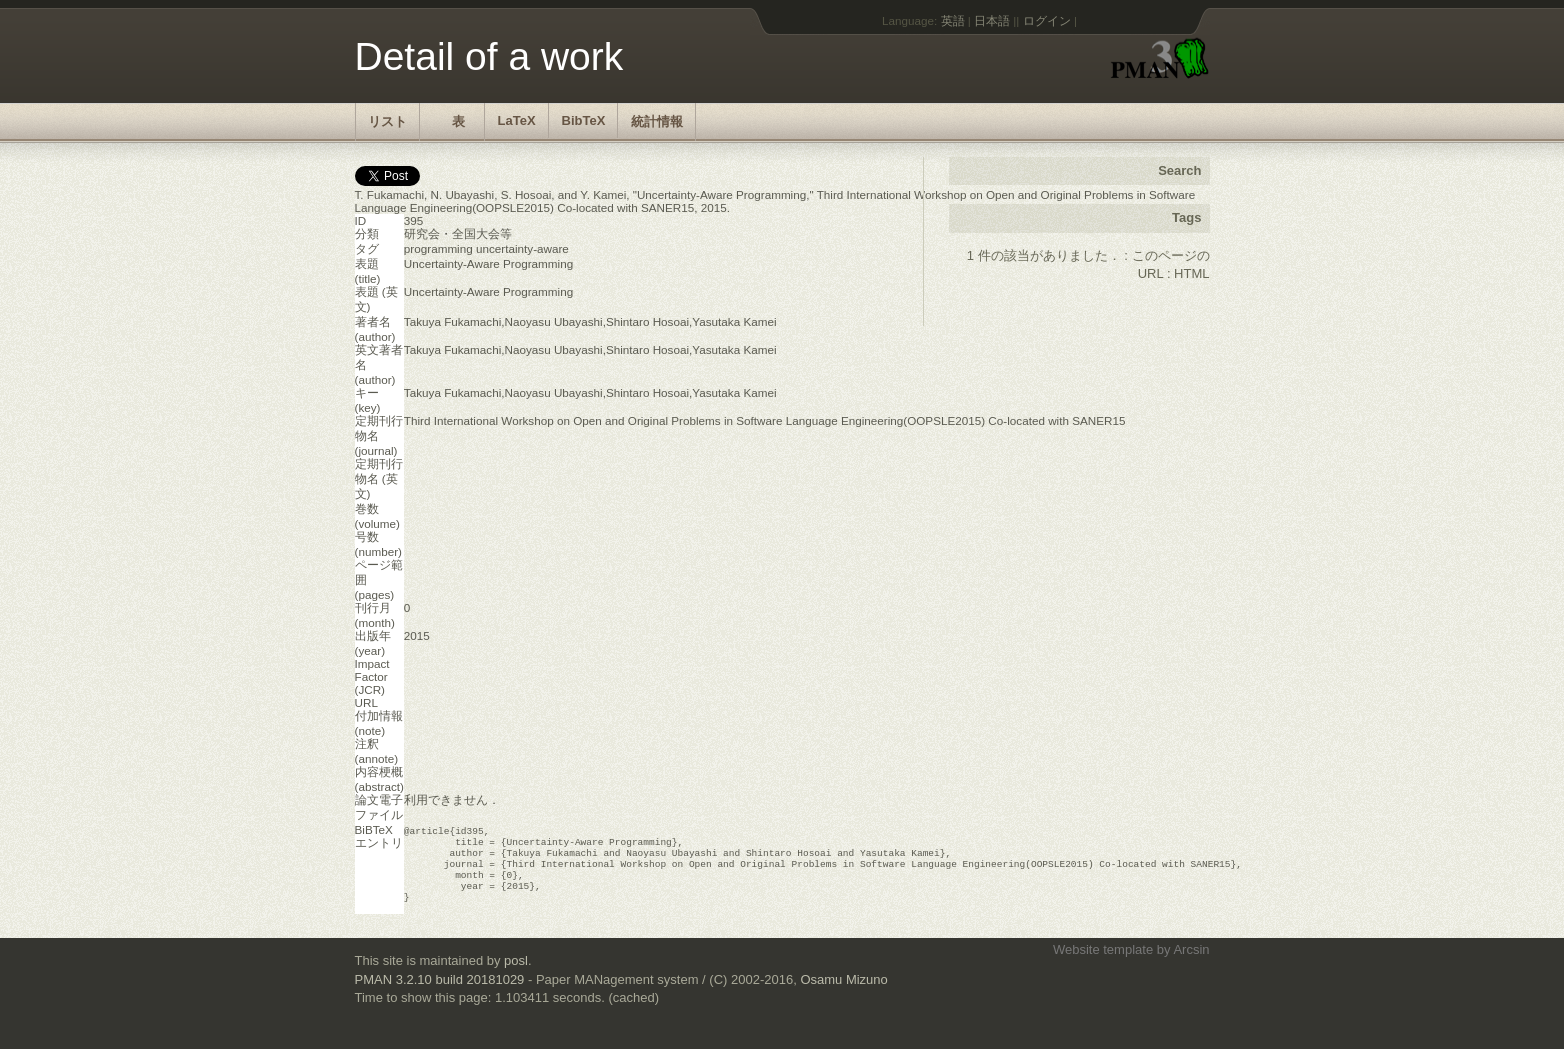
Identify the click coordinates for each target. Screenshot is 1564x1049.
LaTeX (517, 120)
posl (516, 974)
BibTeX (584, 120)
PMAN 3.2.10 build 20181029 (440, 993)
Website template (1103, 963)
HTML (1191, 273)
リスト (387, 121)
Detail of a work (489, 56)
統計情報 (657, 121)
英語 (953, 20)
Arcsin (1191, 963)
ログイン (1047, 20)
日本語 (992, 20)
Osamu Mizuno (843, 993)
